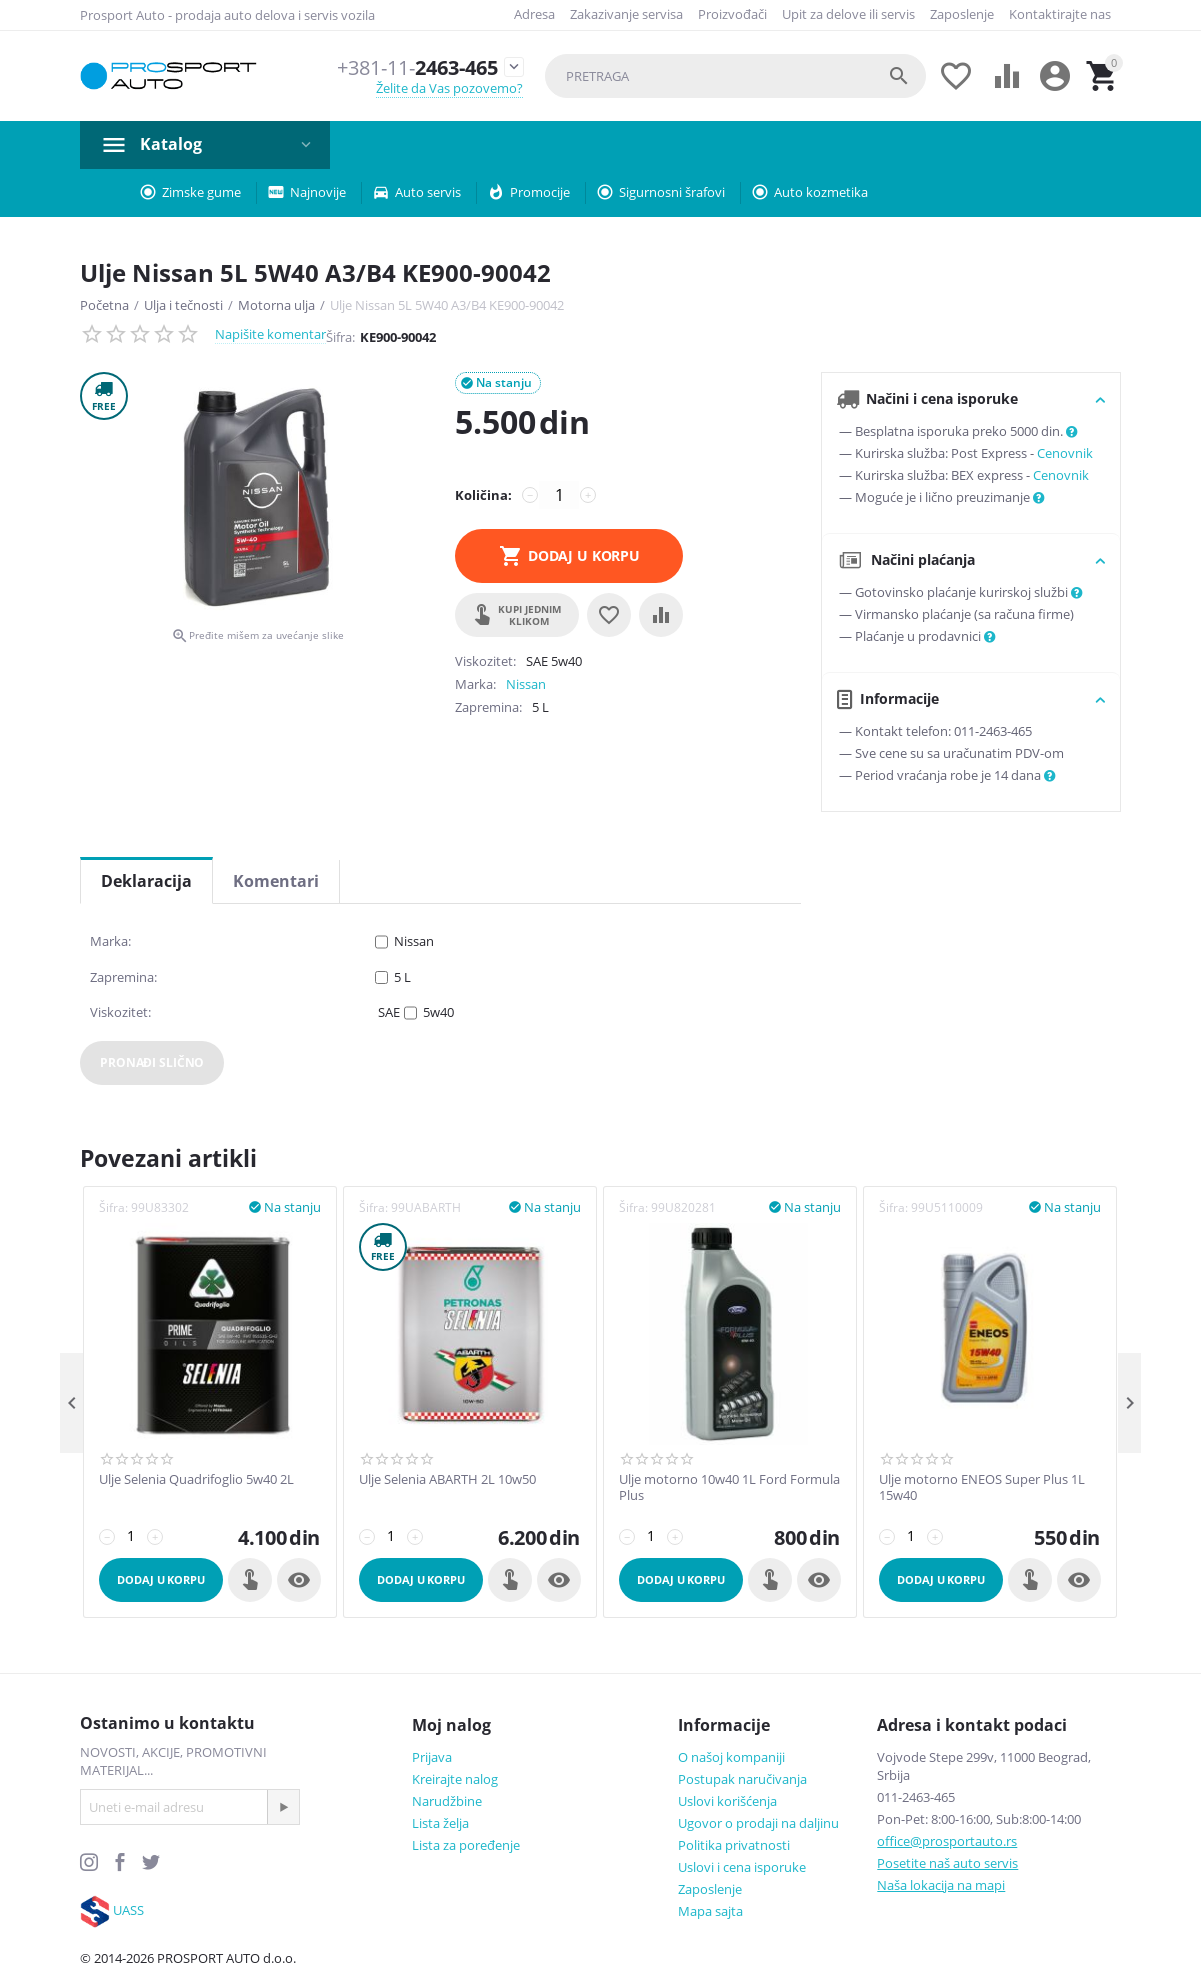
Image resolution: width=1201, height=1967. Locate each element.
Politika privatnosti (734, 1845)
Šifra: (340, 337)
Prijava (432, 1757)
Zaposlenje (962, 14)
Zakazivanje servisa (626, 14)
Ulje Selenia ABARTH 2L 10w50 (447, 1480)
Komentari (276, 881)
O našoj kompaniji (731, 1757)
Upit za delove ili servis (848, 14)
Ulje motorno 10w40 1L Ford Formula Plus (729, 1487)
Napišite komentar (270, 334)
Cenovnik (1065, 453)
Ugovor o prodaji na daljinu (758, 1823)
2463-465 (409, 67)
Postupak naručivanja (742, 1779)
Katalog (171, 144)
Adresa (534, 14)
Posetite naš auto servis (947, 1863)
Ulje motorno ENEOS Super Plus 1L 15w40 (982, 1487)
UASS (128, 1910)
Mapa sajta (710, 1911)
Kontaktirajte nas (1060, 14)
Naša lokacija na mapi (941, 1885)
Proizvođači (732, 14)
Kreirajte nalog (455, 1779)
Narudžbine (447, 1801)
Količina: (483, 495)
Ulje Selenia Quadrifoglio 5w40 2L (196, 1480)
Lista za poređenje (466, 1845)
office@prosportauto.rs (947, 1841)
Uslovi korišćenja (727, 1801)
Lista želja (440, 1823)
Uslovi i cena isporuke (742, 1867)
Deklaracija (146, 881)
